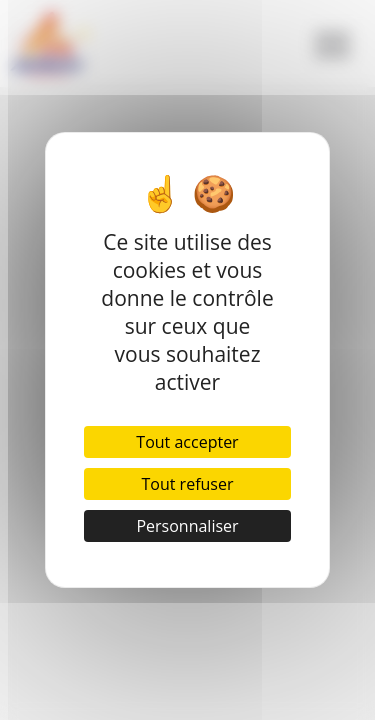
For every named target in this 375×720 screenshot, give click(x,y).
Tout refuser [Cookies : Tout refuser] (188, 484)
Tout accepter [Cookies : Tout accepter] (187, 442)
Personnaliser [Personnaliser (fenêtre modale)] (187, 526)
